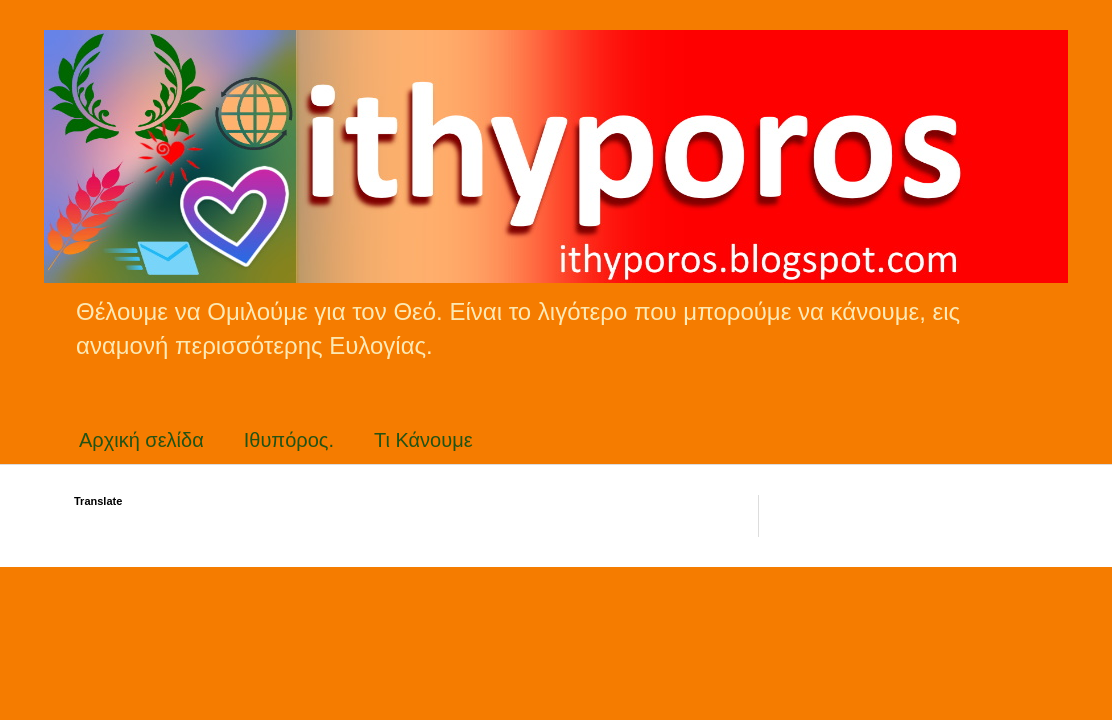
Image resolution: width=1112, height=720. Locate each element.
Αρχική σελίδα (141, 440)
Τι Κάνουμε (423, 440)
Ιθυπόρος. (289, 440)
